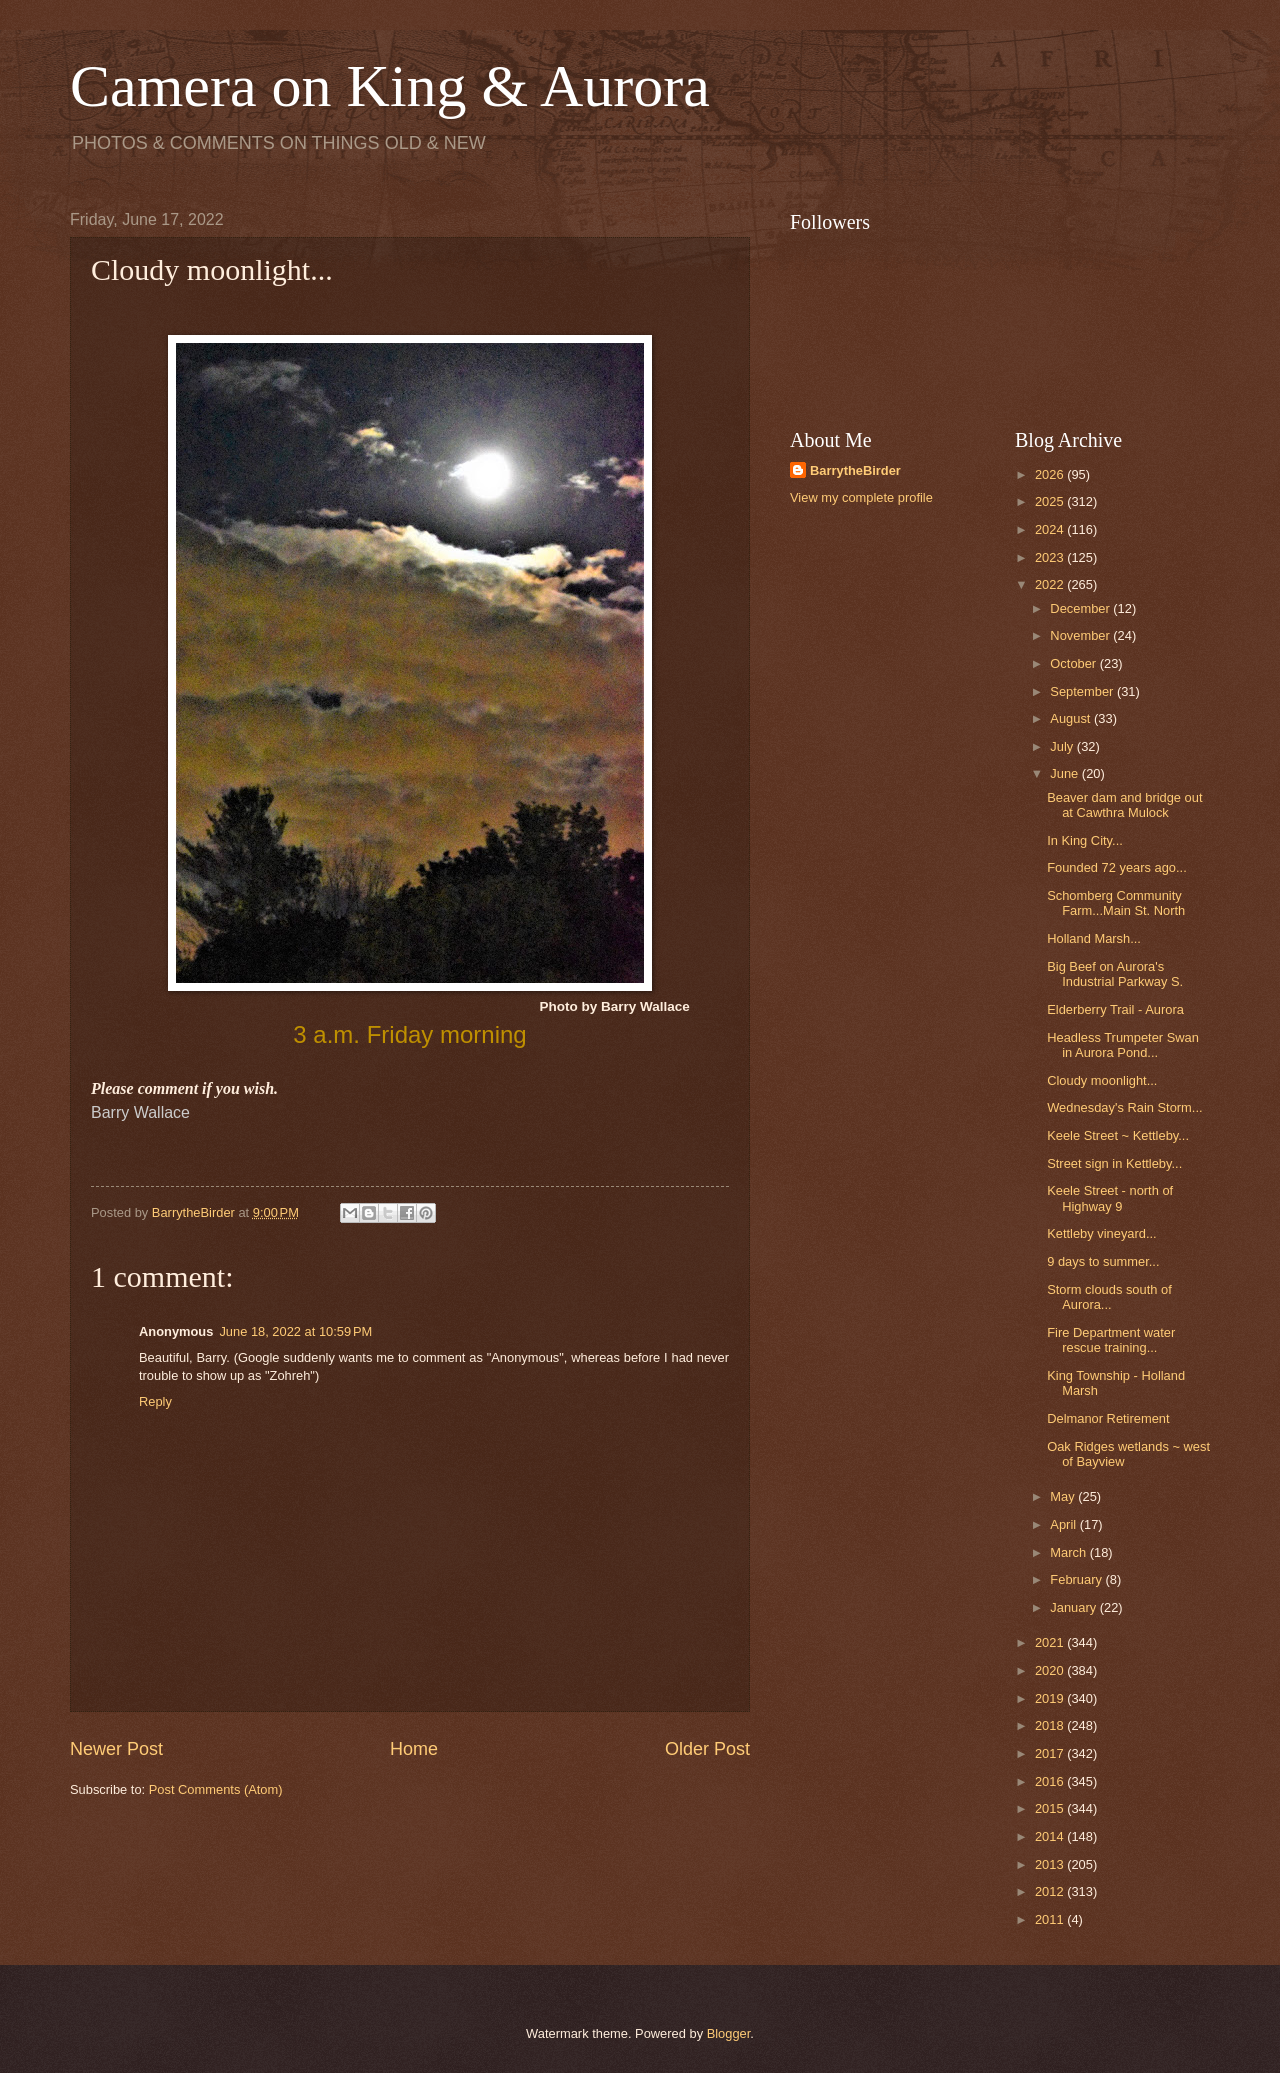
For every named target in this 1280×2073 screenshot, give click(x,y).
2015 (1051, 1808)
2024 (1051, 529)
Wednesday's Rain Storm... (1124, 1107)
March (1069, 1552)
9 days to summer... (1103, 1261)
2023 (1051, 557)
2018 (1051, 1725)
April (1064, 1524)
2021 (1051, 1642)
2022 (1051, 584)
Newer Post (116, 1749)
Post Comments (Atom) (216, 1789)
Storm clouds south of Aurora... (1109, 1297)
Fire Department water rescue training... (1111, 1340)
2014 (1051, 1836)
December (1081, 608)
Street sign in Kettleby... (1114, 1163)
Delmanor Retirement (1108, 1418)
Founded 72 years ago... (1117, 867)
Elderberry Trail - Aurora (1115, 1009)
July (1063, 746)
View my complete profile (861, 497)
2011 (1051, 1919)
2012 (1051, 1891)
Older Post (707, 1749)
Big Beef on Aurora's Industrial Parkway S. (1115, 974)
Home (414, 1749)
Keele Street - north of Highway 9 (1110, 1198)
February (1077, 1579)
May (1064, 1496)
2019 (1051, 1698)
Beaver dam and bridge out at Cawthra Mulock (1124, 805)
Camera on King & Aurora (390, 86)
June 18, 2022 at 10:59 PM (295, 1331)
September (1083, 691)
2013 (1051, 1864)
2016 (1051, 1781)
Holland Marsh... (1094, 938)
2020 (1051, 1670)
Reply (155, 1401)
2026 (1051, 474)
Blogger (729, 2033)
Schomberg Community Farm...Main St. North (1116, 903)
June (1066, 773)
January (1074, 1607)
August (1072, 718)
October (1074, 663)
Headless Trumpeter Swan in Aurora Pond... (1123, 1045)
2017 (1051, 1753)
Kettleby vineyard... (1102, 1233)
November (1081, 635)
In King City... (1085, 840)
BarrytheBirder (855, 470)
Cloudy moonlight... (1102, 1080)
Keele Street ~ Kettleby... (1118, 1135)
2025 (1051, 501)
